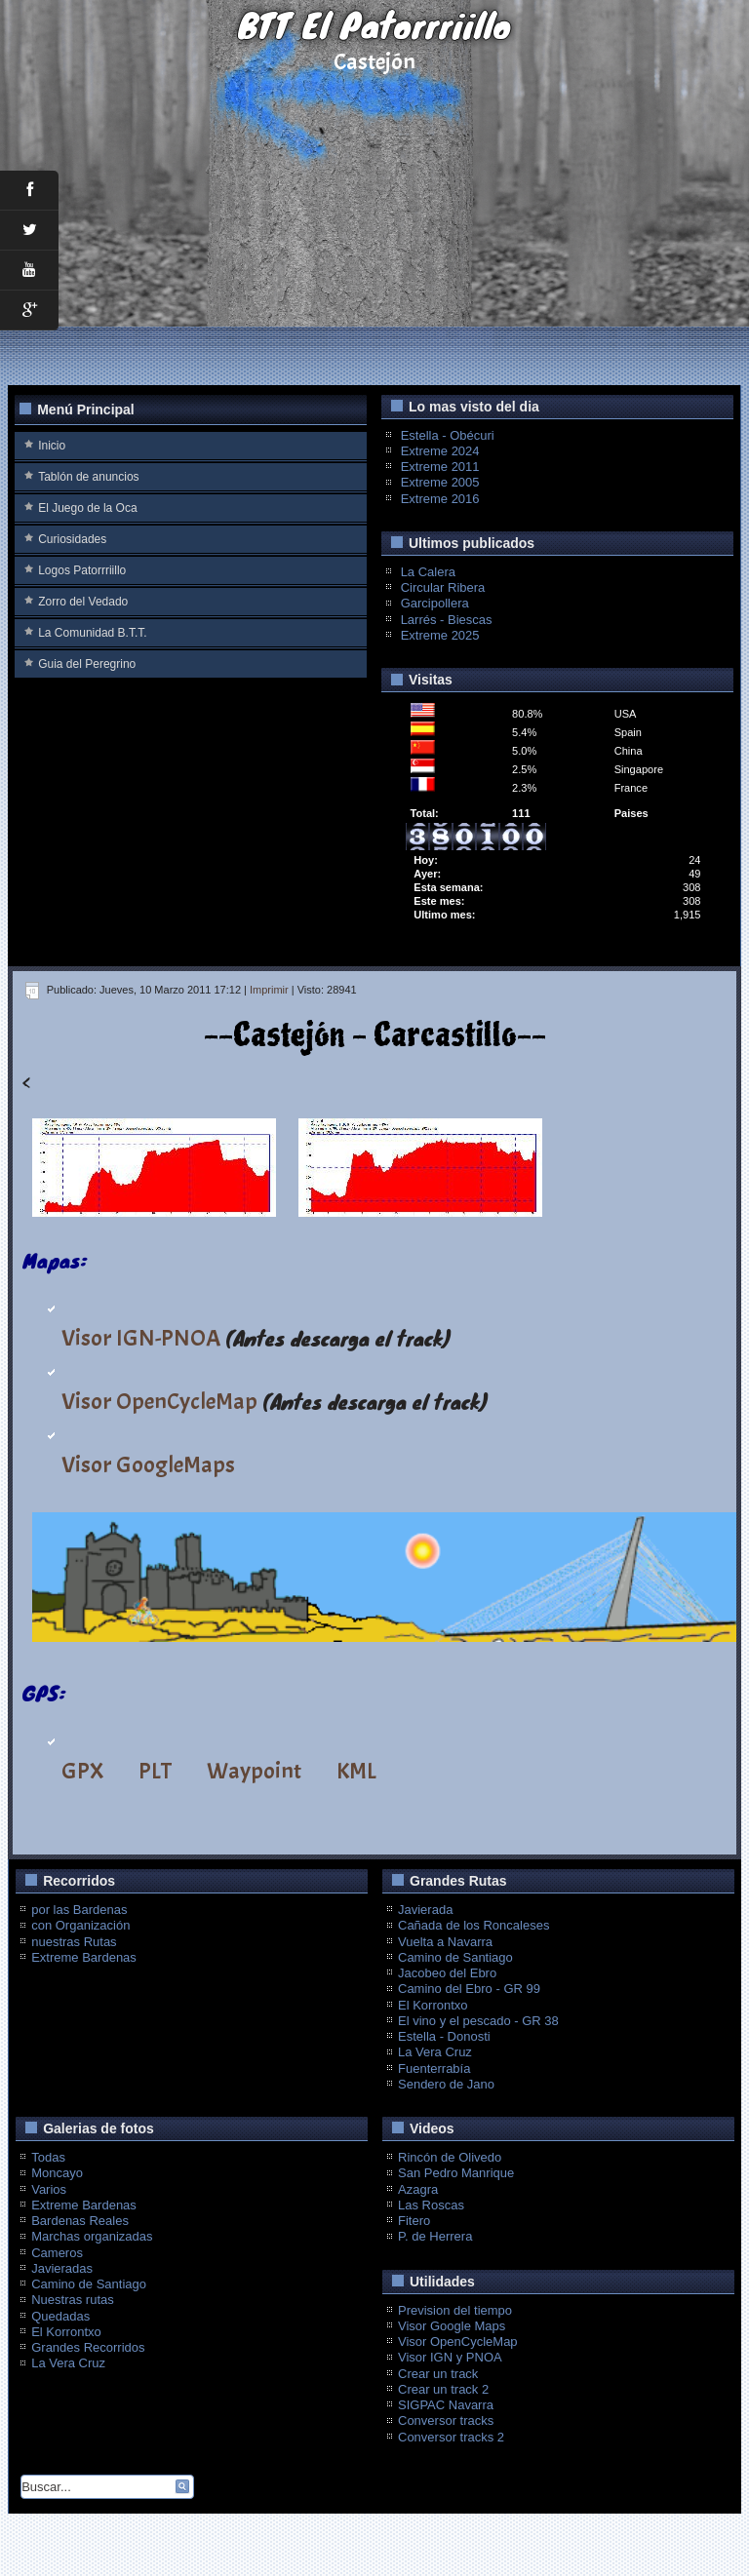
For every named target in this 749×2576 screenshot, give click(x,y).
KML (356, 1770)
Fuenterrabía (434, 2068)
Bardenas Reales (80, 2220)
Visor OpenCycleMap (159, 1401)
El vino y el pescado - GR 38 (478, 2020)
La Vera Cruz (435, 2052)
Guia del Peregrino (87, 664)
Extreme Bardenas (84, 1957)
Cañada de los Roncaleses (473, 1925)
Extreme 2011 (440, 466)
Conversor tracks (445, 2420)
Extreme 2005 (440, 482)
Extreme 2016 (440, 498)
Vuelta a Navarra (445, 1941)
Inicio (51, 445)
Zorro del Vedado (83, 601)
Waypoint (254, 1770)
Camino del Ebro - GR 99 (469, 1988)
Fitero (414, 2220)
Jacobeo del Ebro (447, 1973)
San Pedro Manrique (456, 2173)
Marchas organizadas (91, 2236)
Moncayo (57, 2173)
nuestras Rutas (73, 1941)
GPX (82, 1770)
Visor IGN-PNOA (140, 1337)
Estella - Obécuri (447, 435)
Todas (48, 2157)
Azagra (418, 2189)
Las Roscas (431, 2205)
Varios (48, 2189)
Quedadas (60, 2316)
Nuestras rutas (72, 2299)
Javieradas (62, 2268)
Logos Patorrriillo (82, 570)
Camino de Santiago (455, 1957)
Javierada (425, 1909)
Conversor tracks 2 (451, 2437)
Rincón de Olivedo (449, 2157)
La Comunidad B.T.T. (92, 633)
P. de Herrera (435, 2236)
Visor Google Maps (451, 2326)
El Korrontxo (433, 2005)
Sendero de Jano (446, 2084)
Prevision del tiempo (455, 2310)
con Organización (80, 1925)
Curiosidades (72, 539)
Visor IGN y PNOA (450, 2357)
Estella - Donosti (444, 2036)
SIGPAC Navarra (445, 2405)
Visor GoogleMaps (148, 1464)
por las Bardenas (79, 1909)
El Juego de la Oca (87, 508)
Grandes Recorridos (87, 2347)
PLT (155, 1770)
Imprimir (269, 989)
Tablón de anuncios (88, 477)
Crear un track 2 (443, 2389)
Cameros (57, 2252)
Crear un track (438, 2373)
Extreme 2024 (440, 451)
